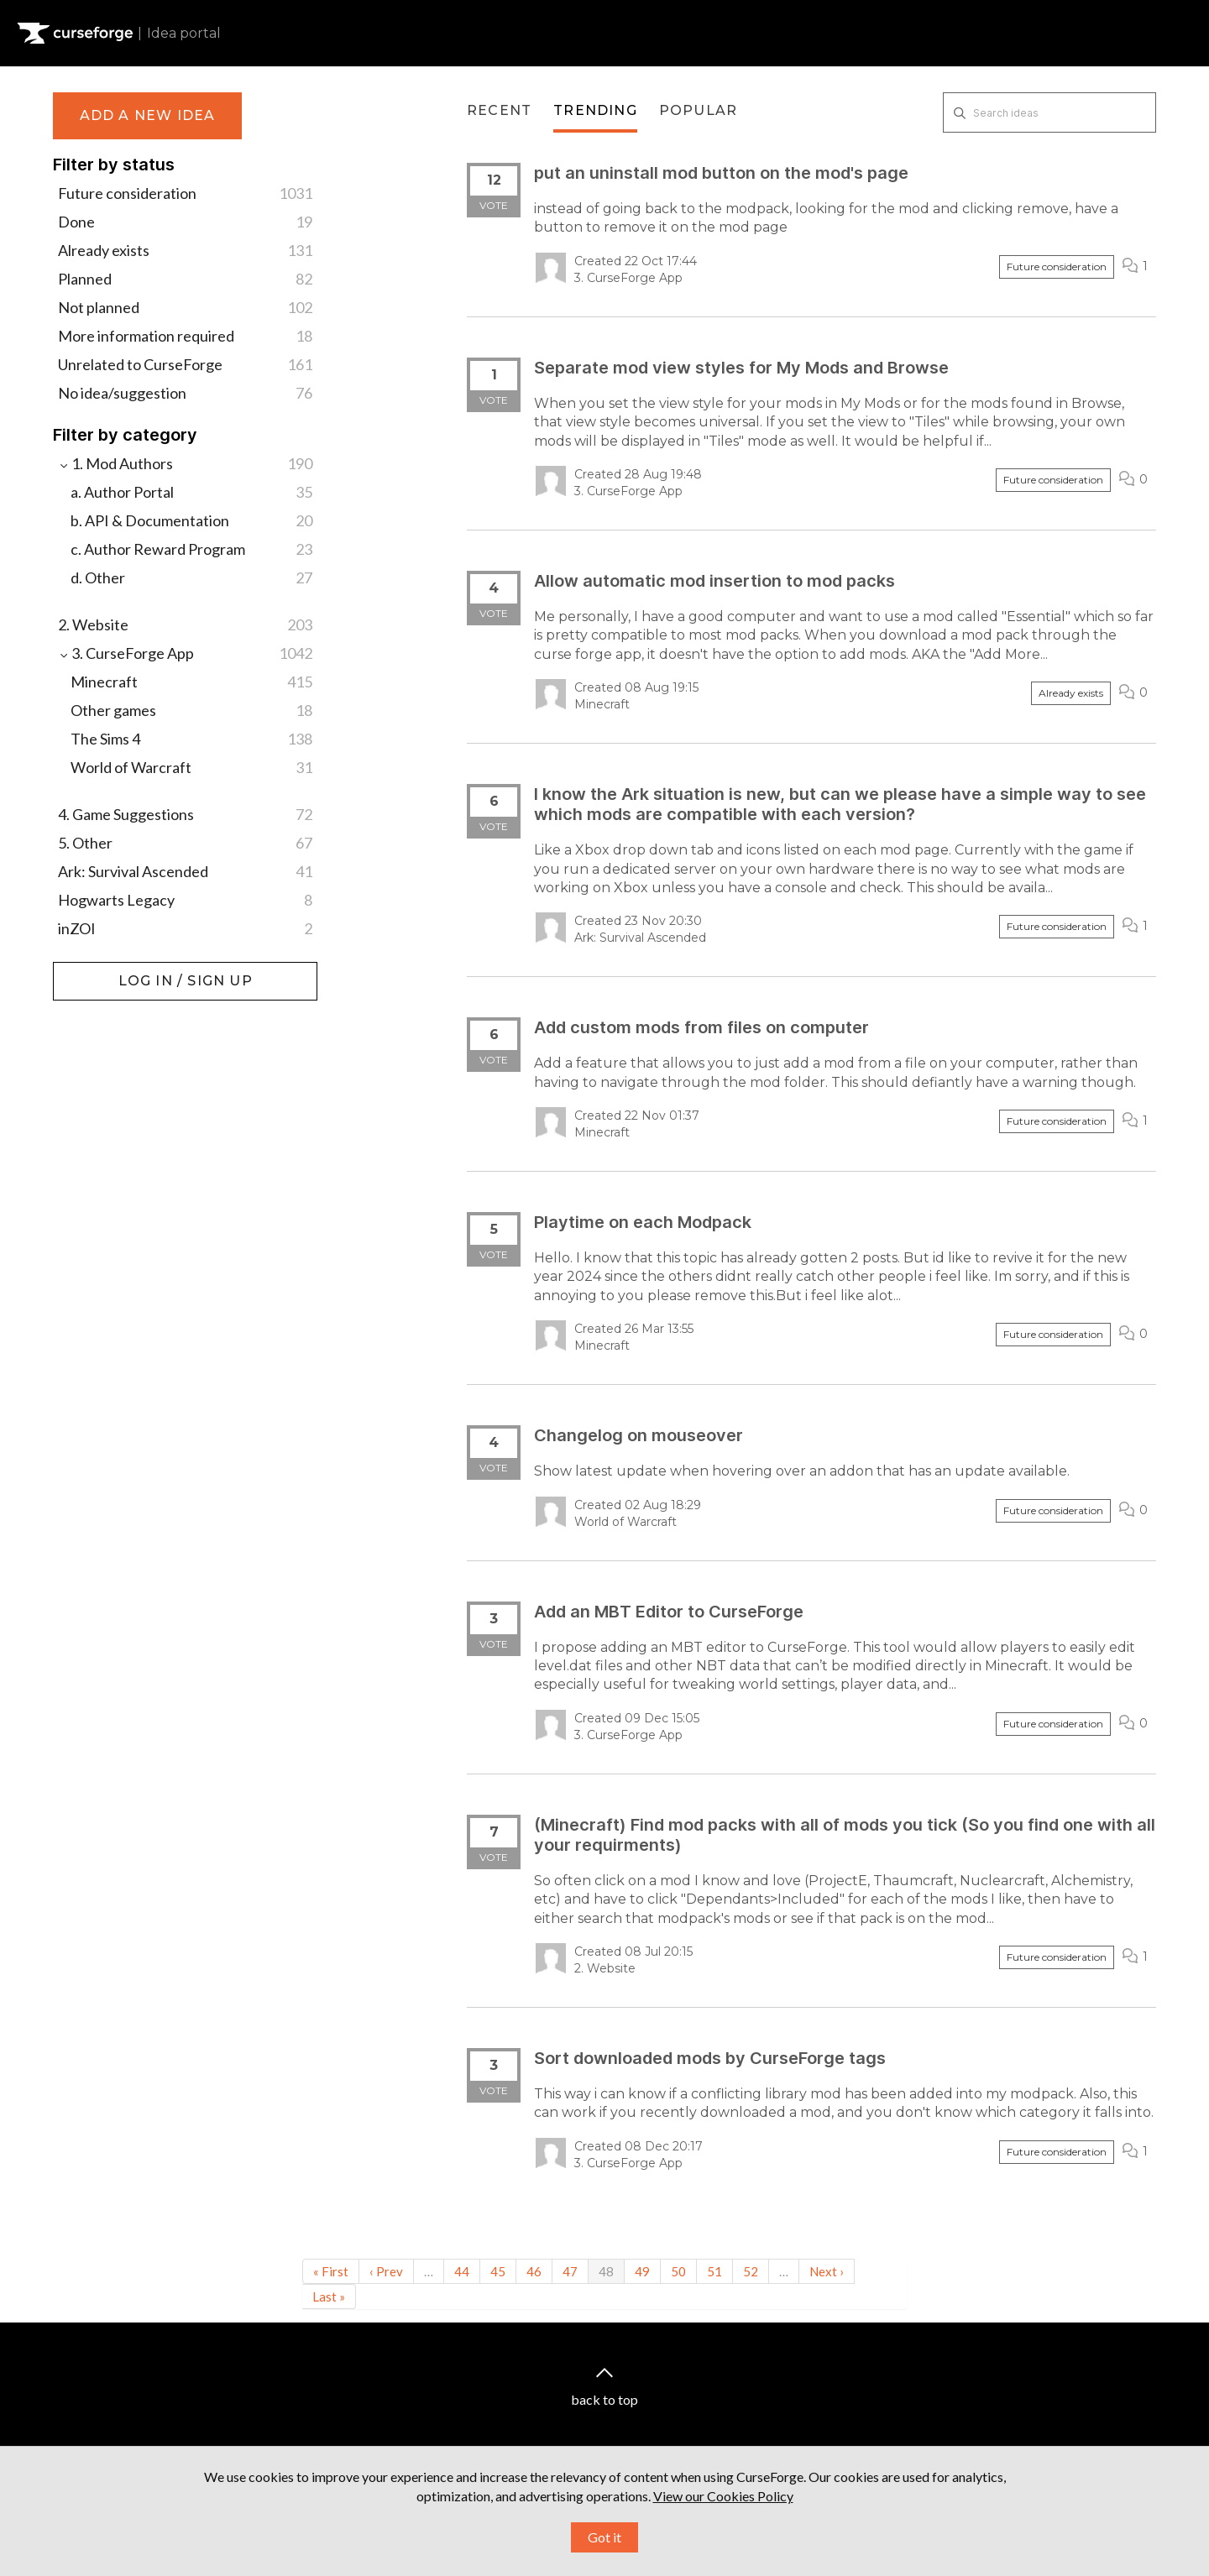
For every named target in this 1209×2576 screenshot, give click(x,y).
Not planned (185, 307)
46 (534, 2271)
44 (461, 2271)
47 (570, 2271)
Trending (595, 110)
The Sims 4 (191, 738)
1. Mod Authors (185, 463)
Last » (328, 2296)
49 (642, 2271)
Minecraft (191, 681)
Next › (826, 2271)
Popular (698, 110)
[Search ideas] (1049, 112)
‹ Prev (386, 2271)
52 (750, 2271)
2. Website (185, 624)
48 (606, 2271)
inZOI (185, 928)
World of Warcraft (191, 767)
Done (185, 221)
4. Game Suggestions (185, 814)
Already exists (185, 250)
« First (330, 2271)
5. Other (185, 842)
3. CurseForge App (185, 653)
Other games (191, 710)
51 (714, 2271)
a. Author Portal (191, 492)
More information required (185, 335)
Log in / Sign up (95, 970)
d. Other (191, 577)
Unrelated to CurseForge (185, 364)
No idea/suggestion (185, 393)
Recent (499, 110)
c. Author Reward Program (191, 549)
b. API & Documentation (191, 520)
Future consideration (185, 193)
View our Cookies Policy (723, 2525)
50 (678, 2271)
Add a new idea (148, 115)
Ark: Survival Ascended (185, 871)
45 (497, 2271)
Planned (185, 278)
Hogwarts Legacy (185, 900)
